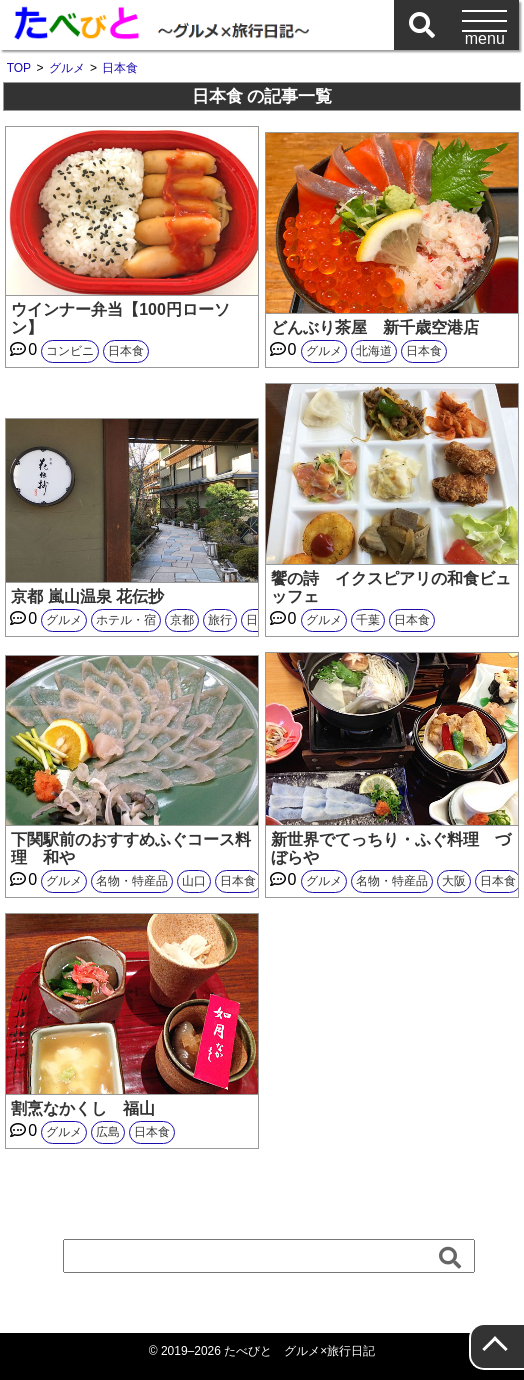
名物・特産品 (132, 881)
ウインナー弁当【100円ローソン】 (120, 318)
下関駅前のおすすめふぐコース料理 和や (131, 848)
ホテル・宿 (126, 620)
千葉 (368, 620)
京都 (182, 620)
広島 (108, 1132)
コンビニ (70, 351)
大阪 (454, 881)
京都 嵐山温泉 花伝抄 (87, 596)
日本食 (126, 351)
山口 (194, 881)
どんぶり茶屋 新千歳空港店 (375, 327)
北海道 (374, 351)
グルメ (324, 351)
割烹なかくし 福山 (83, 1108)
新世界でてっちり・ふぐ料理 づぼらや (391, 848)
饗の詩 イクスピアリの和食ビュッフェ (391, 587)
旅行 (220, 620)
